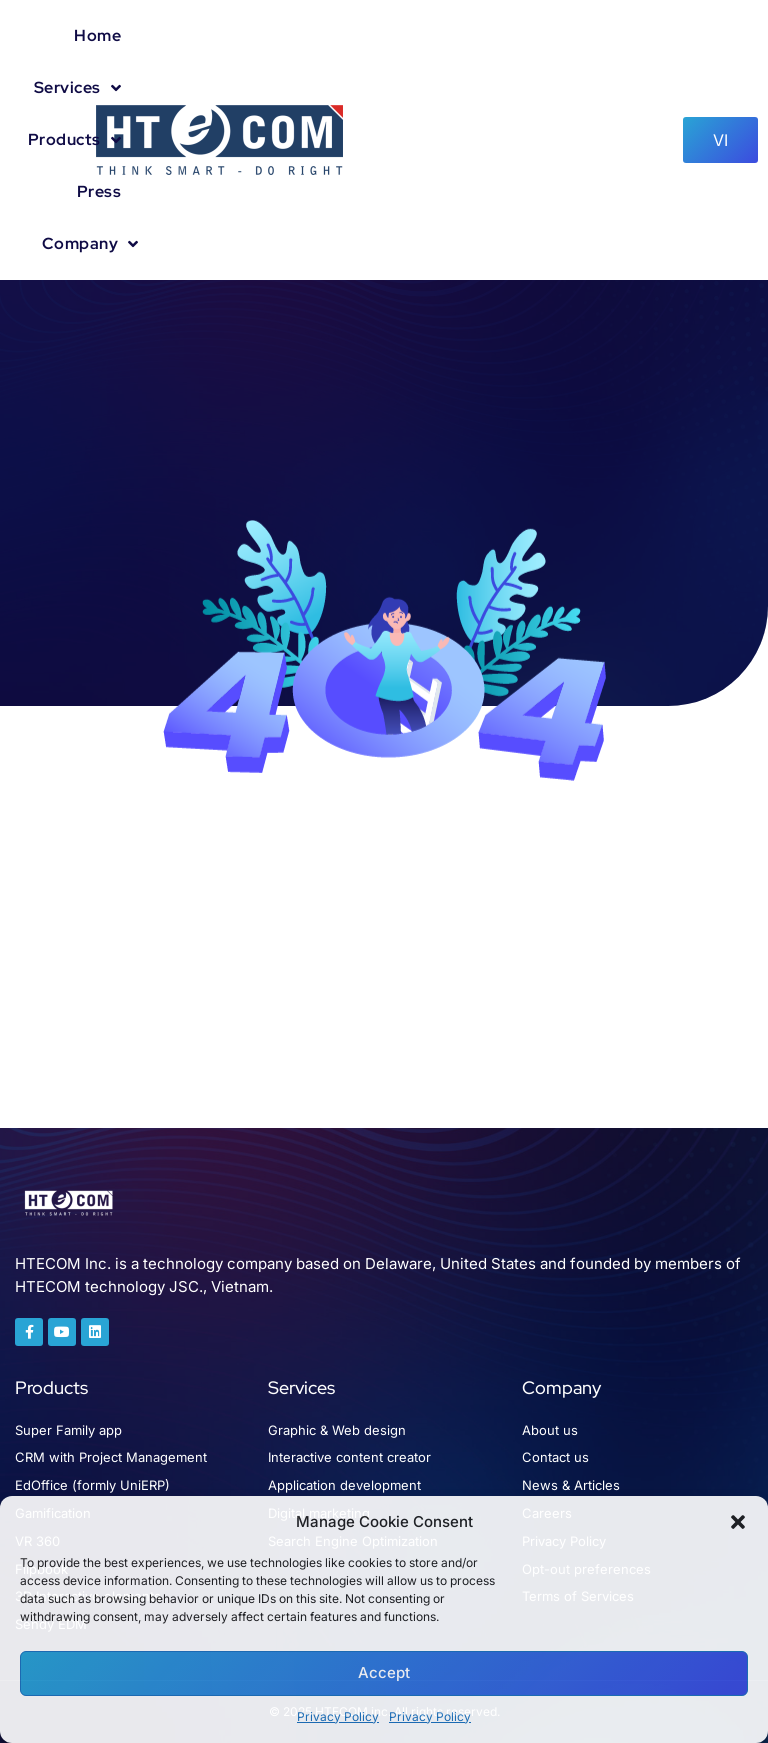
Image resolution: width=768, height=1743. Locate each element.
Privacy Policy (338, 1716)
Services (78, 88)
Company (90, 244)
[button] (738, 1522)
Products (75, 140)
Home (97, 35)
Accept (384, 1672)
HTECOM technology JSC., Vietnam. (144, 1286)
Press (99, 191)
